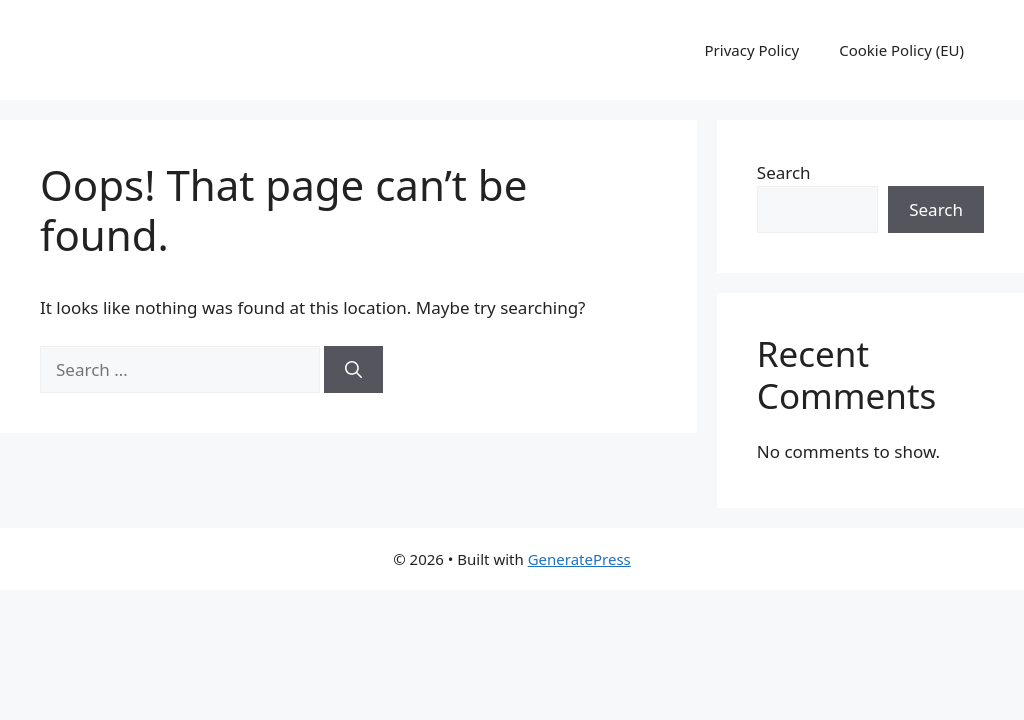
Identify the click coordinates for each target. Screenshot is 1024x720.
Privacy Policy (752, 50)
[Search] (353, 370)
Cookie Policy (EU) (901, 50)
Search (784, 172)
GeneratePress (579, 559)
